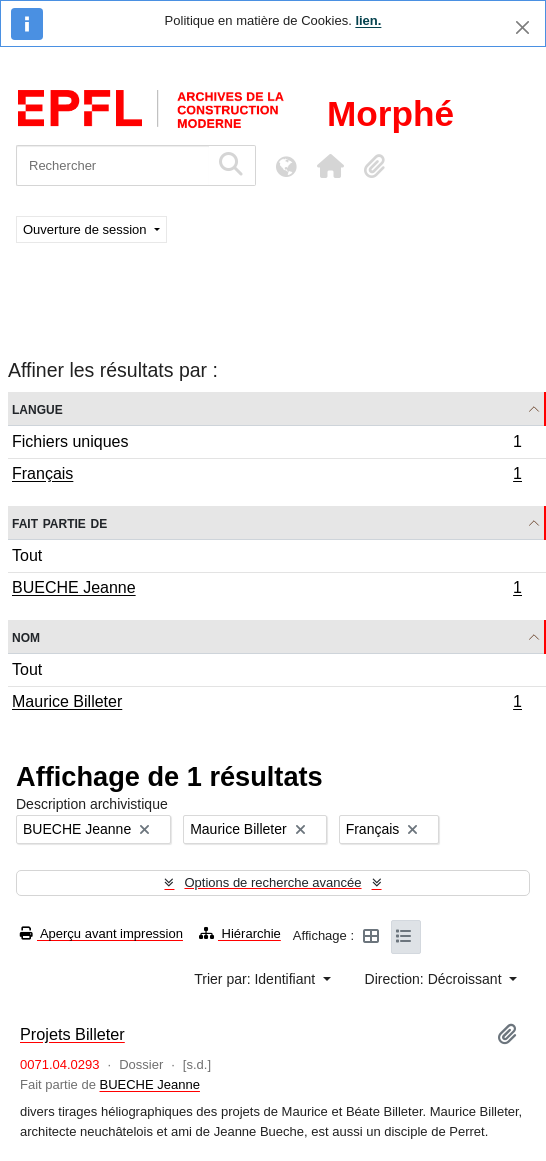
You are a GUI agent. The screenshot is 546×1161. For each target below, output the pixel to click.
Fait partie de (59, 522)
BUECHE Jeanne (266, 590)
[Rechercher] (112, 165)
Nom (26, 636)
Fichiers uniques (266, 444)
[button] (330, 166)
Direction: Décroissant (435, 979)
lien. (368, 20)
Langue (37, 408)
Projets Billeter (72, 1034)
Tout (27, 555)
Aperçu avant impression (101, 933)
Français (266, 476)
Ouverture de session (86, 229)
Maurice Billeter (266, 704)
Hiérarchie (240, 933)
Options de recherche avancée (272, 882)
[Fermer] (522, 27)
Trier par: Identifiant (256, 979)
